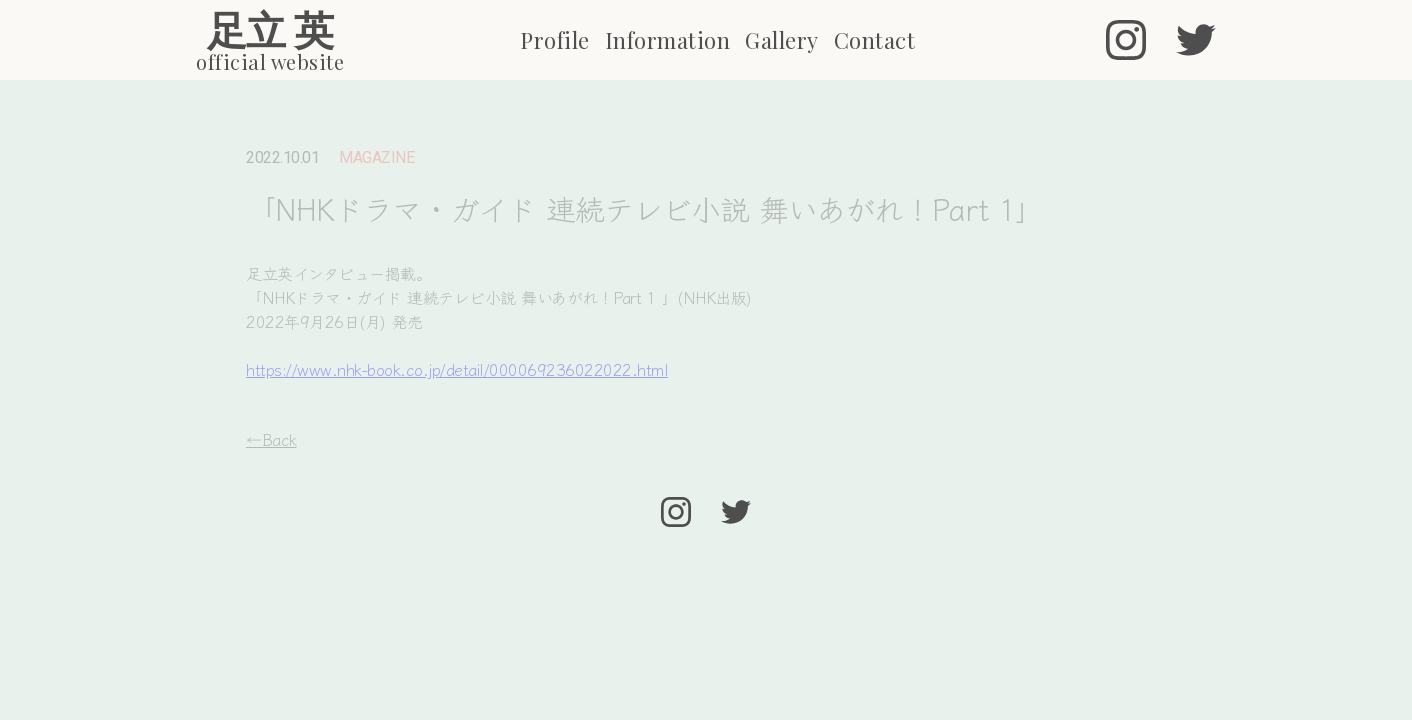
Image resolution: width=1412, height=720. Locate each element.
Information (668, 40)
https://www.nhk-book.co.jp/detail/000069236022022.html (457, 369)
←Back (271, 439)
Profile (555, 40)
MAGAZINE (376, 158)
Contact (875, 40)
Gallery (782, 40)
